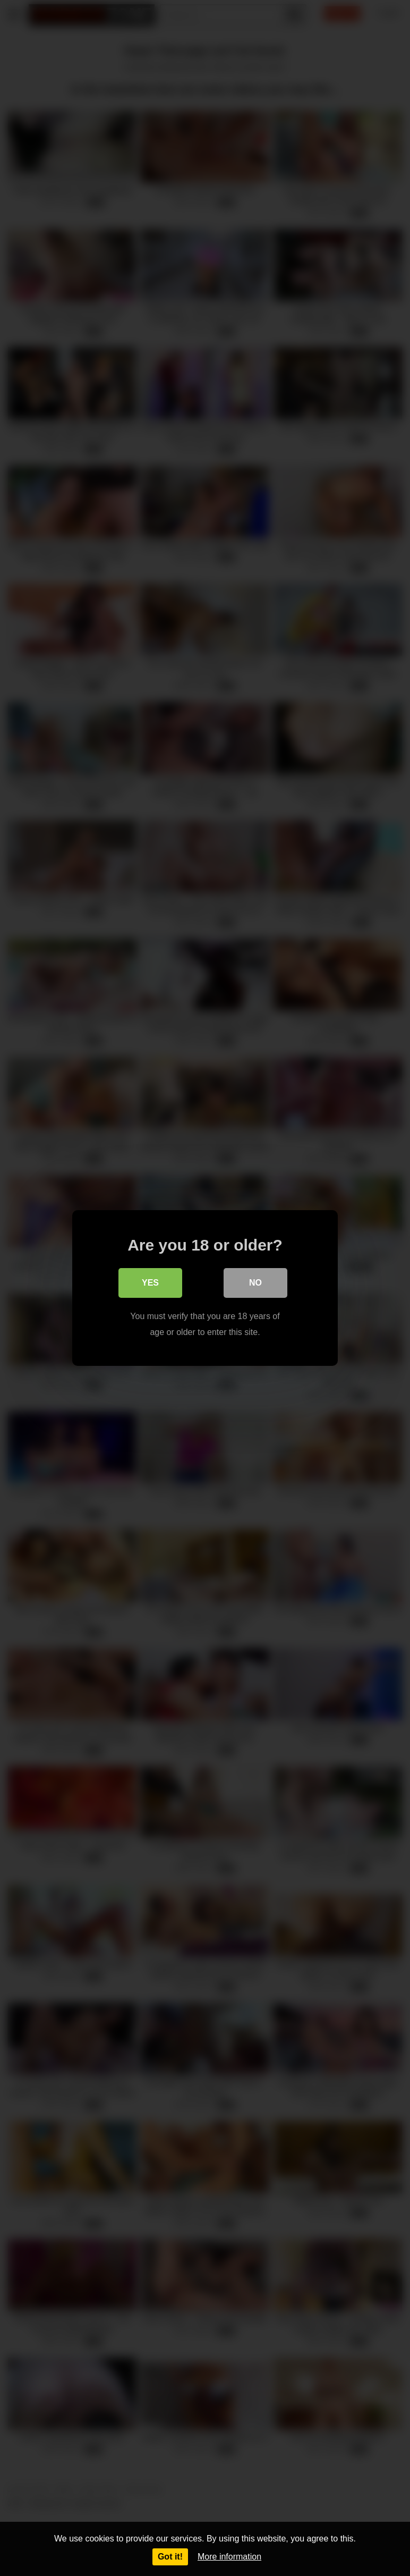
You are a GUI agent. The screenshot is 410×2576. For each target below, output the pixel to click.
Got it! (170, 2556)
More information (229, 2556)
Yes (150, 1282)
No (255, 1282)
